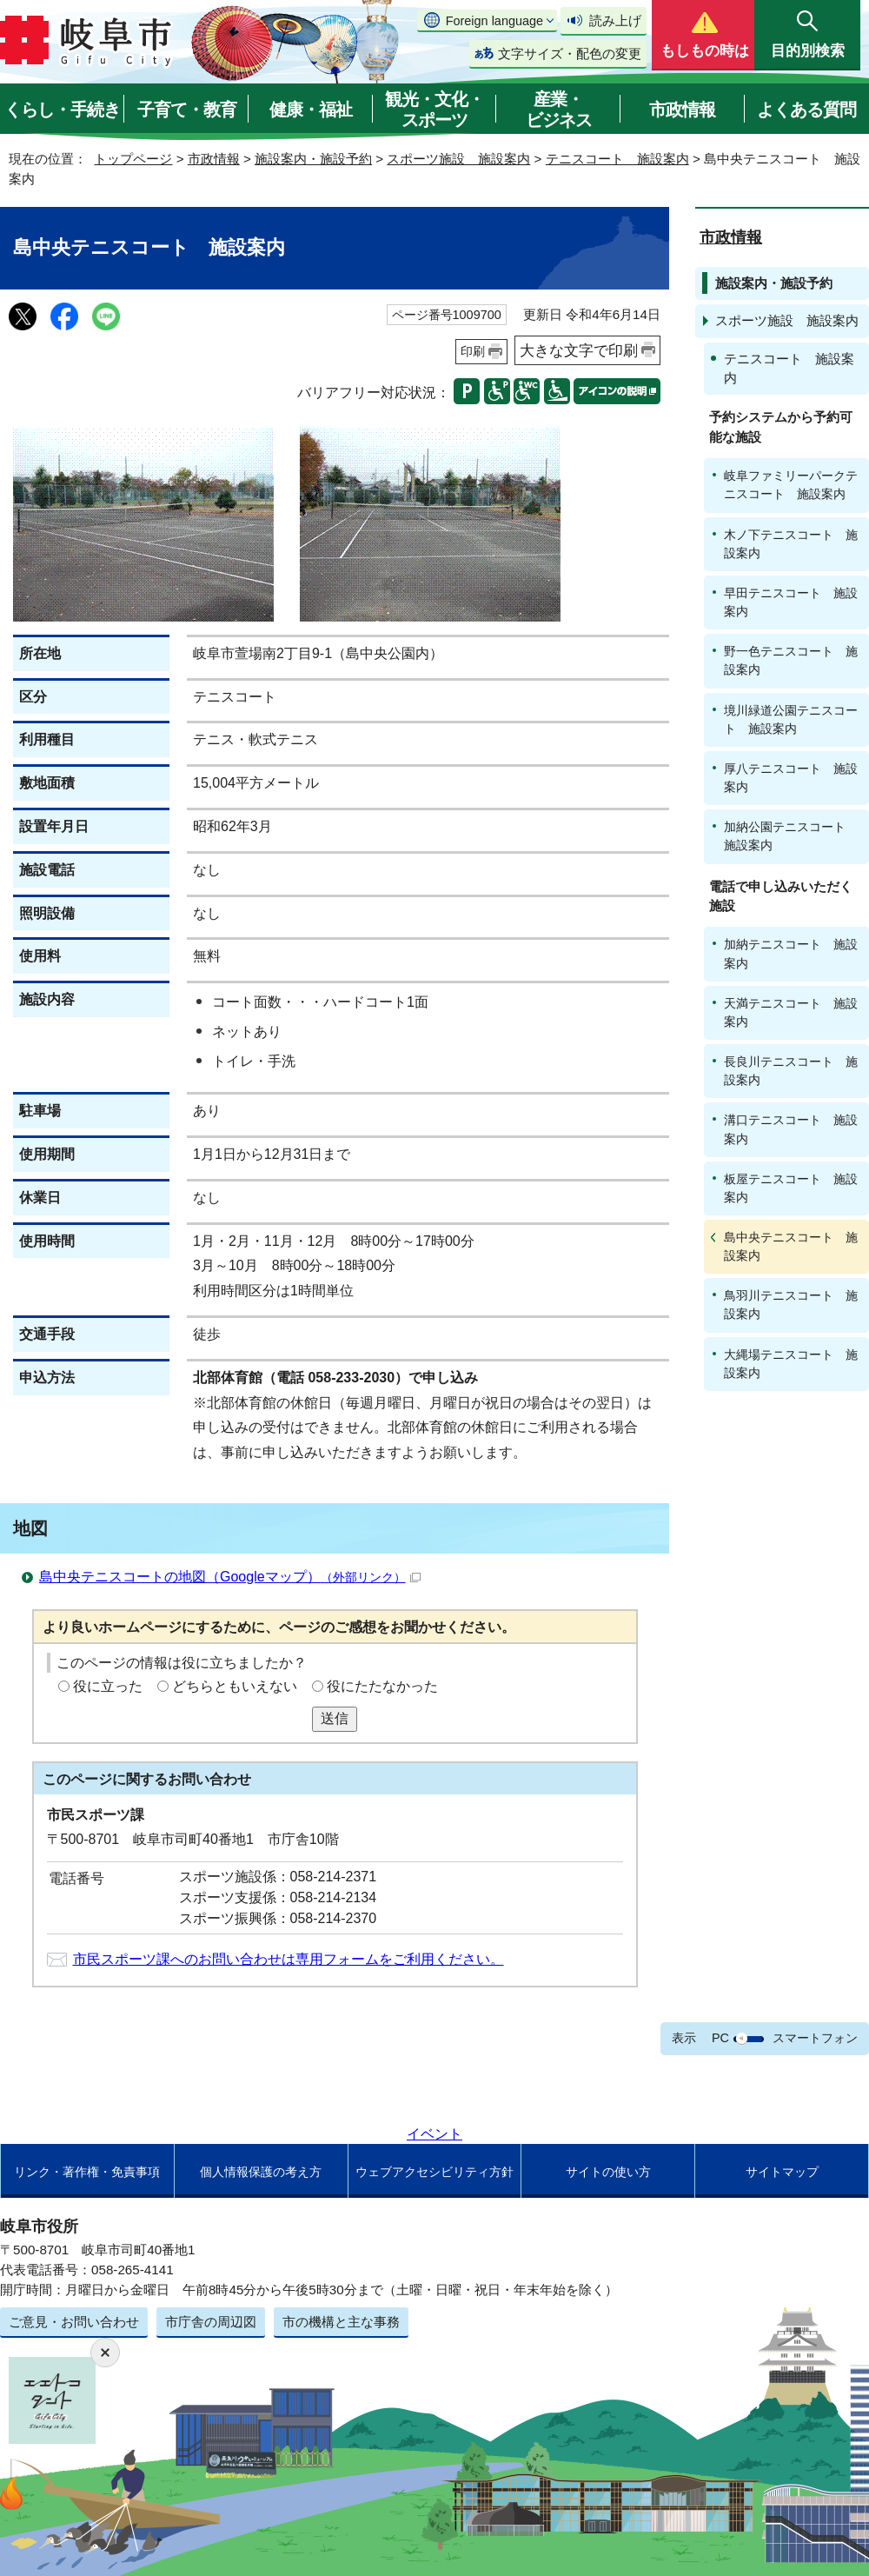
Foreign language (494, 21)
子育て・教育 (186, 109)
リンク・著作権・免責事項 (87, 2172)
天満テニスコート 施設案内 (791, 1012)
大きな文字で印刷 (579, 350)
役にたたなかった (382, 1686)
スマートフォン (815, 2038)
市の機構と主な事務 (341, 2321)
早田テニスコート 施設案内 (791, 602)
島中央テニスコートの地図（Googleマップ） (230, 1576)
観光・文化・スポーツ (434, 110)
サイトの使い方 (608, 2172)
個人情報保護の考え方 (261, 2172)
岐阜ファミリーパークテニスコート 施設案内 (791, 485)
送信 (334, 1718)
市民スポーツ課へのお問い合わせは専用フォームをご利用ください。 (288, 1959)
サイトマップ (782, 2172)
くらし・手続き (62, 109)
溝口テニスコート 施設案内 (791, 1129)
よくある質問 (806, 109)
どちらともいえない (234, 1686)
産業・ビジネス (559, 110)
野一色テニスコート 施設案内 (791, 660)
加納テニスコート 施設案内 (791, 953)
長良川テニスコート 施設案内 (791, 1071)
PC (720, 2038)
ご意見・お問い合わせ (74, 2321)
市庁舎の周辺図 (210, 2321)
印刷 (473, 351)
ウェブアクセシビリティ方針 (434, 2172)
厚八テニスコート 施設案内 (791, 778)
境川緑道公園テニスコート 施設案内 (791, 719)
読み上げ (615, 20)
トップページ (133, 158)
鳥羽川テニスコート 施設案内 (791, 1304)
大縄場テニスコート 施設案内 (791, 1364)
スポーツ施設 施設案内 (458, 158)
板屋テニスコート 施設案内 (791, 1188)
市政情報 (682, 109)
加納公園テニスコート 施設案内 (791, 836)
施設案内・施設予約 (313, 158)
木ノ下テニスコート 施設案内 (791, 544)
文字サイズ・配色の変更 (569, 53)
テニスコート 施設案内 (617, 158)
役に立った (108, 1686)
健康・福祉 (310, 109)
